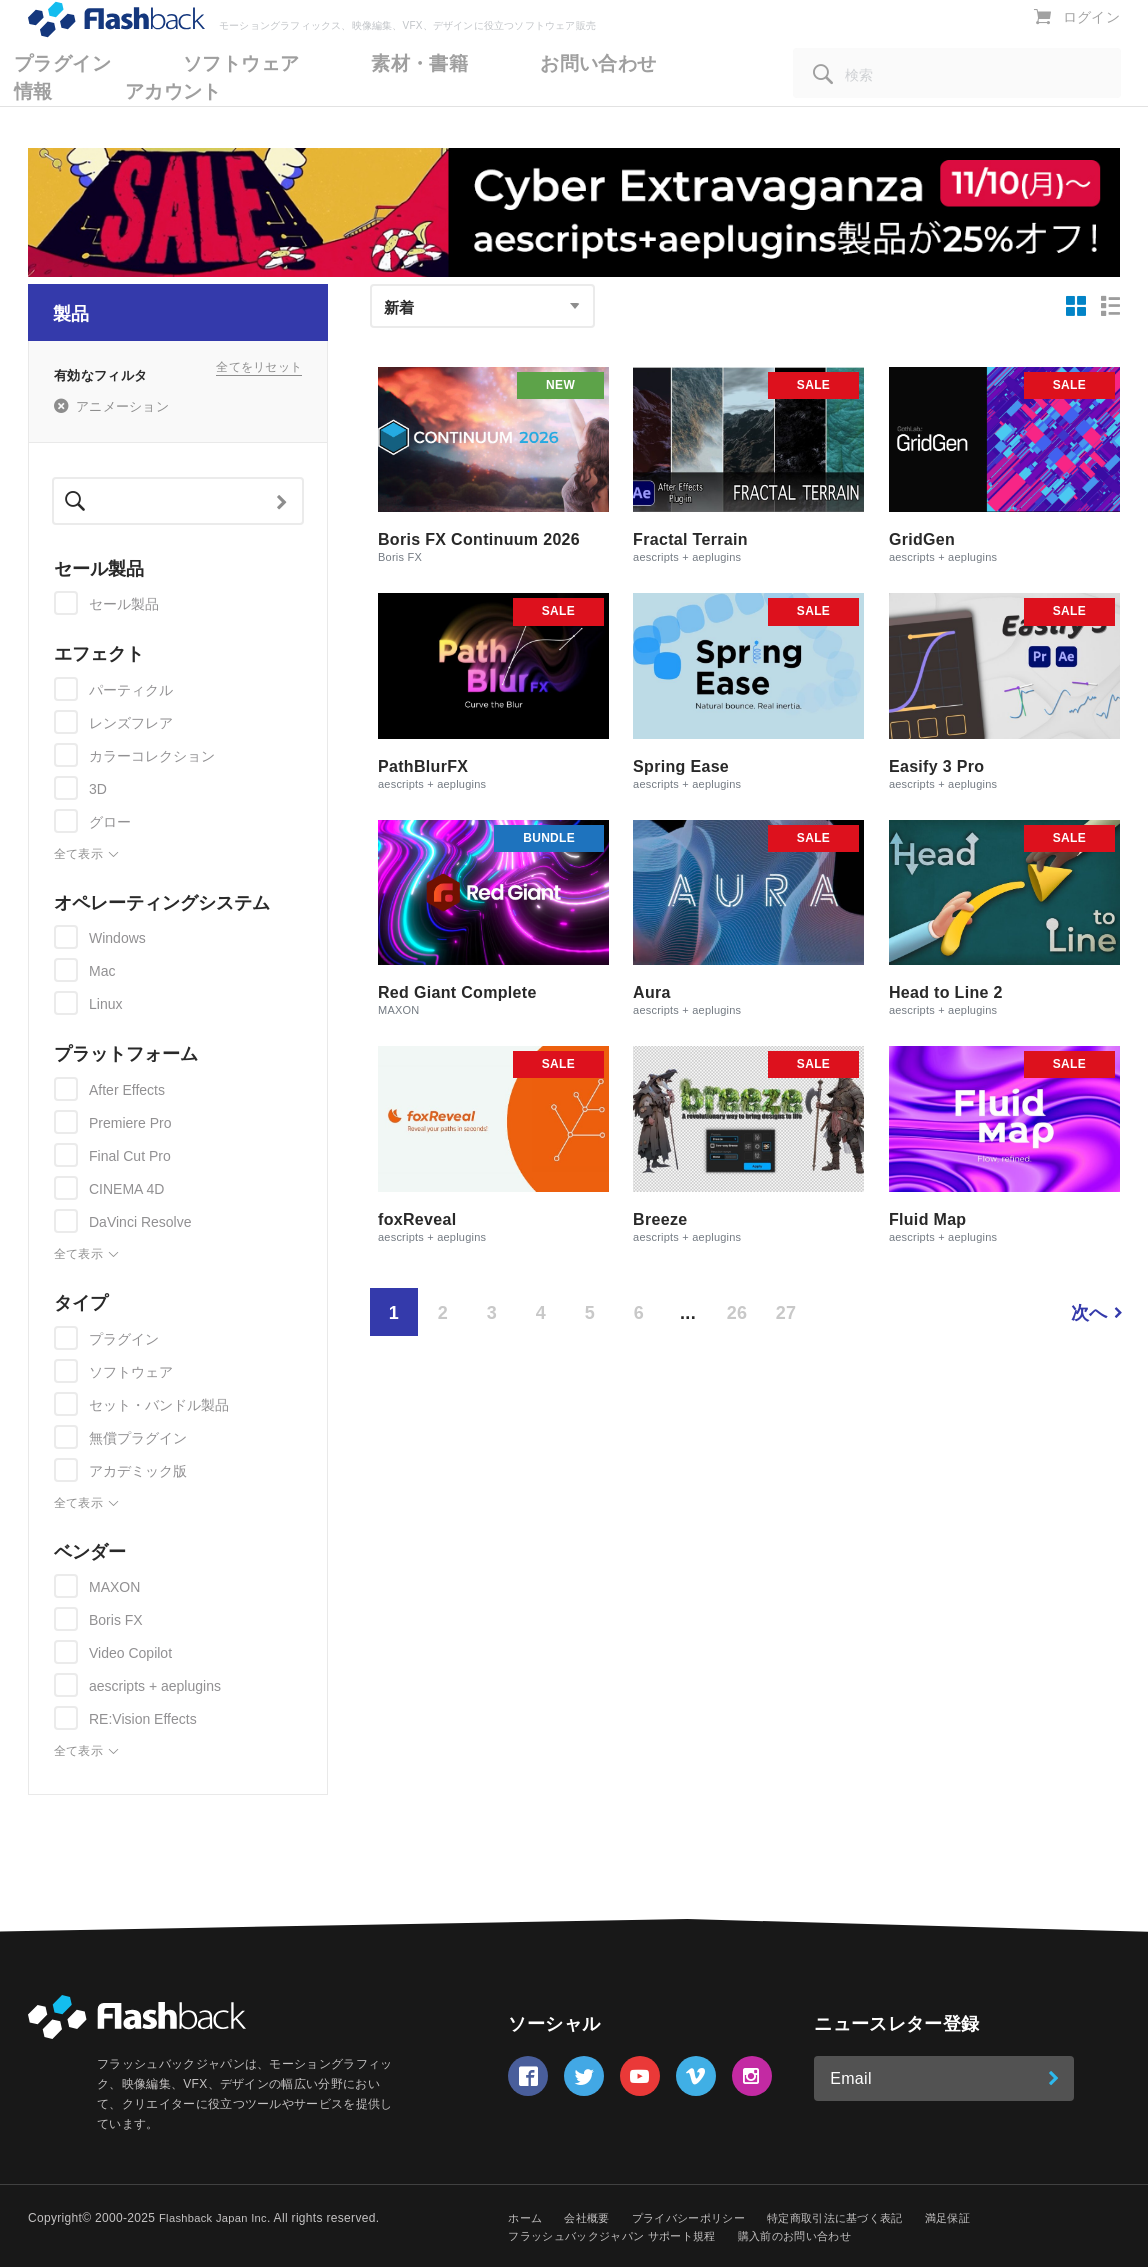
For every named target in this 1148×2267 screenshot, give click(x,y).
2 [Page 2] (443, 1313)
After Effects (127, 1090)
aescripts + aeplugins (155, 1686)
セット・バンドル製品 (159, 1405)
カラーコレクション (152, 756)
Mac (102, 971)
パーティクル (131, 690)
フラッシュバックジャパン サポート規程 (620, 2236)
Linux (105, 1004)
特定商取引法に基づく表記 (858, 2218)
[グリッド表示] (1076, 306)
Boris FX (116, 1620)
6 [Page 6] (639, 1313)
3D (98, 789)
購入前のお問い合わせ (817, 2236)
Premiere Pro (130, 1123)
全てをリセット (259, 373)
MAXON (114, 1587)
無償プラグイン (138, 1438)
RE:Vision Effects (143, 1719)
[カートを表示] (1046, 43)
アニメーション (122, 407)
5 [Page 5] (590, 1313)
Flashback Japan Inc (217, 2218)
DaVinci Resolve (140, 1222)
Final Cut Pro (130, 1156)
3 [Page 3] (492, 1313)
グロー (110, 822)
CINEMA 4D (126, 1189)
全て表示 (86, 854)
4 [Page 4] (541, 1313)
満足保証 (978, 2218)
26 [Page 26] (737, 1313)
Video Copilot (130, 1653)
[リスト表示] (1111, 306)
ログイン (1093, 44)
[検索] (957, 100)
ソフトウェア (131, 1372)
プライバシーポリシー (700, 2218)
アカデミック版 (138, 1471)
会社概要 (591, 2218)
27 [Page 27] (786, 1313)
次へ (1089, 1313)
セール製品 (124, 604)
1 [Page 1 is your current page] (394, 1313)
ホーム (526, 2218)
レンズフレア (131, 723)
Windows (117, 938)
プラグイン (124, 1339)
